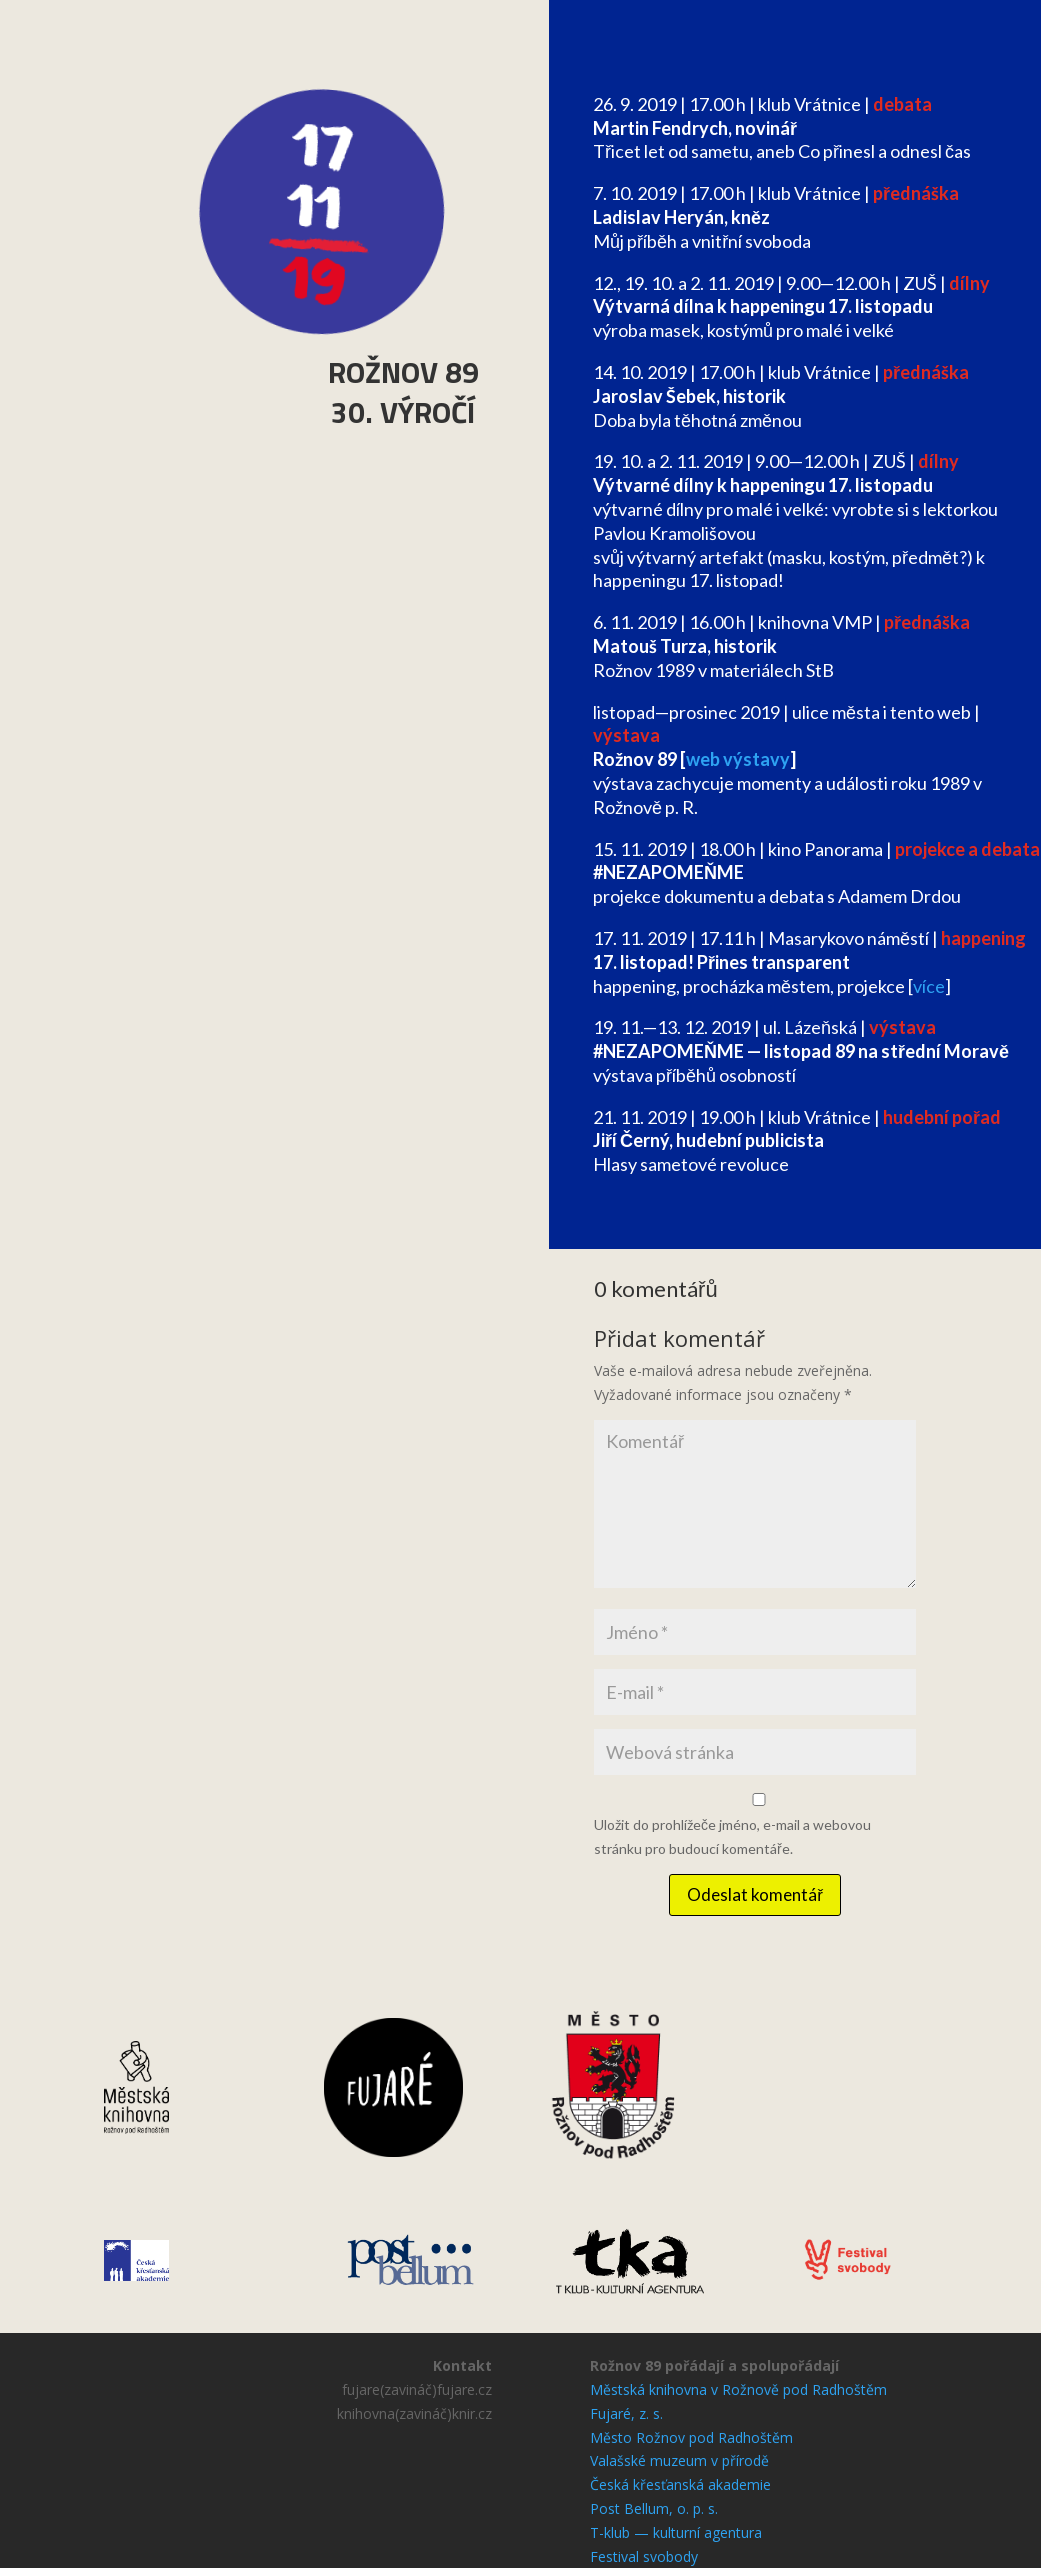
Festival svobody (644, 2556)
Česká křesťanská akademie (680, 2484)
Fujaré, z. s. (626, 2413)
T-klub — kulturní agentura (676, 2532)
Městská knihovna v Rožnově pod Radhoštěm (738, 2389)
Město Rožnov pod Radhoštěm (691, 2437)
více (929, 986)
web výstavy (738, 759)
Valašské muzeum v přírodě (679, 2460)
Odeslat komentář (755, 1894)
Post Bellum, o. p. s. (654, 2508)
